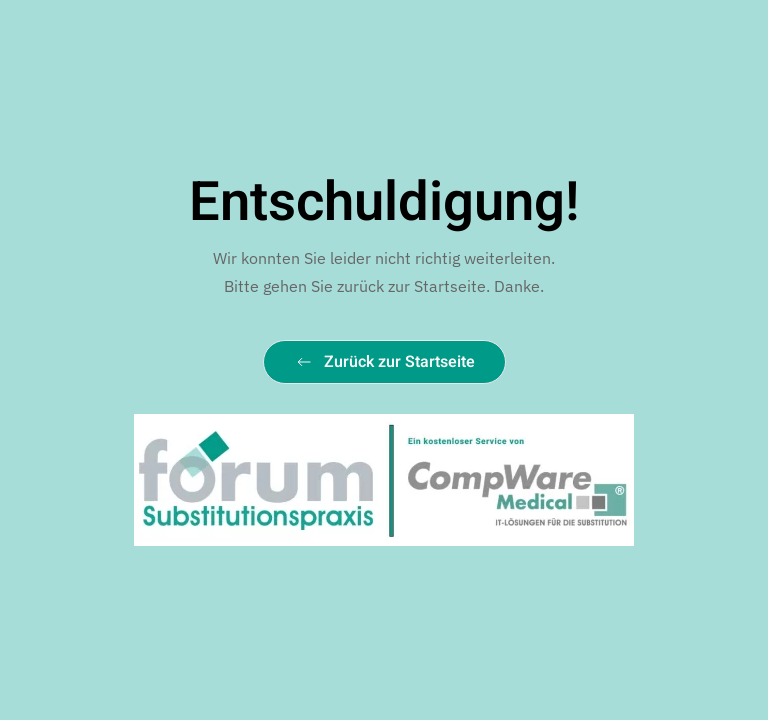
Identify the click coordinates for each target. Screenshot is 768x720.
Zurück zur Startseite (384, 362)
